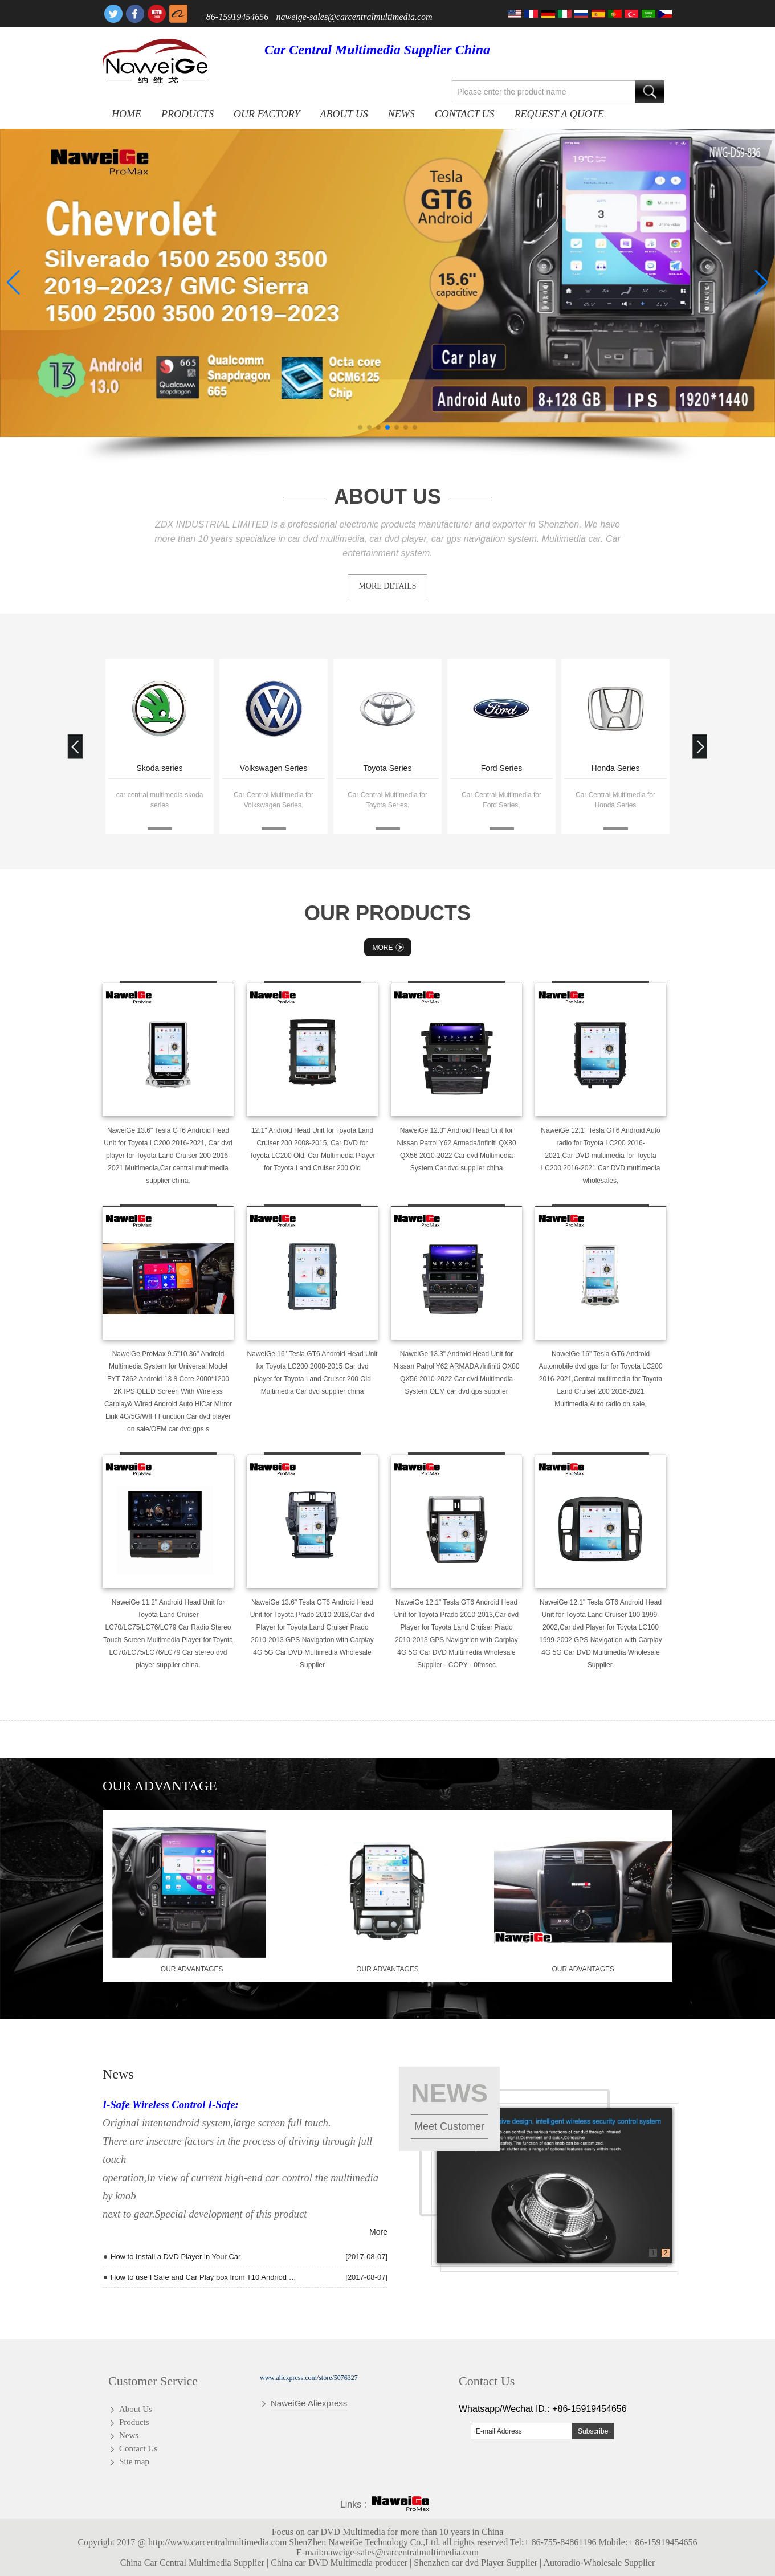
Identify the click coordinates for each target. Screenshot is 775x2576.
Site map (134, 2461)
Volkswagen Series (273, 768)
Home (126, 114)
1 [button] (653, 2253)
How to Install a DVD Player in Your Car (175, 2256)
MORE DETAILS (387, 586)
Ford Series (501, 768)
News (401, 114)
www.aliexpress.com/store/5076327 (309, 2378)
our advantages (192, 1969)
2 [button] (666, 2253)
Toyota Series (388, 768)
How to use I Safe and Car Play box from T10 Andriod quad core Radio (203, 2277)
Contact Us (465, 114)
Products (187, 114)
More (390, 947)
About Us (344, 114)
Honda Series (616, 768)
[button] (360, 427)
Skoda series (160, 768)
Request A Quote (559, 114)
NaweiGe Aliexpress (309, 2403)
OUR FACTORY (267, 114)
